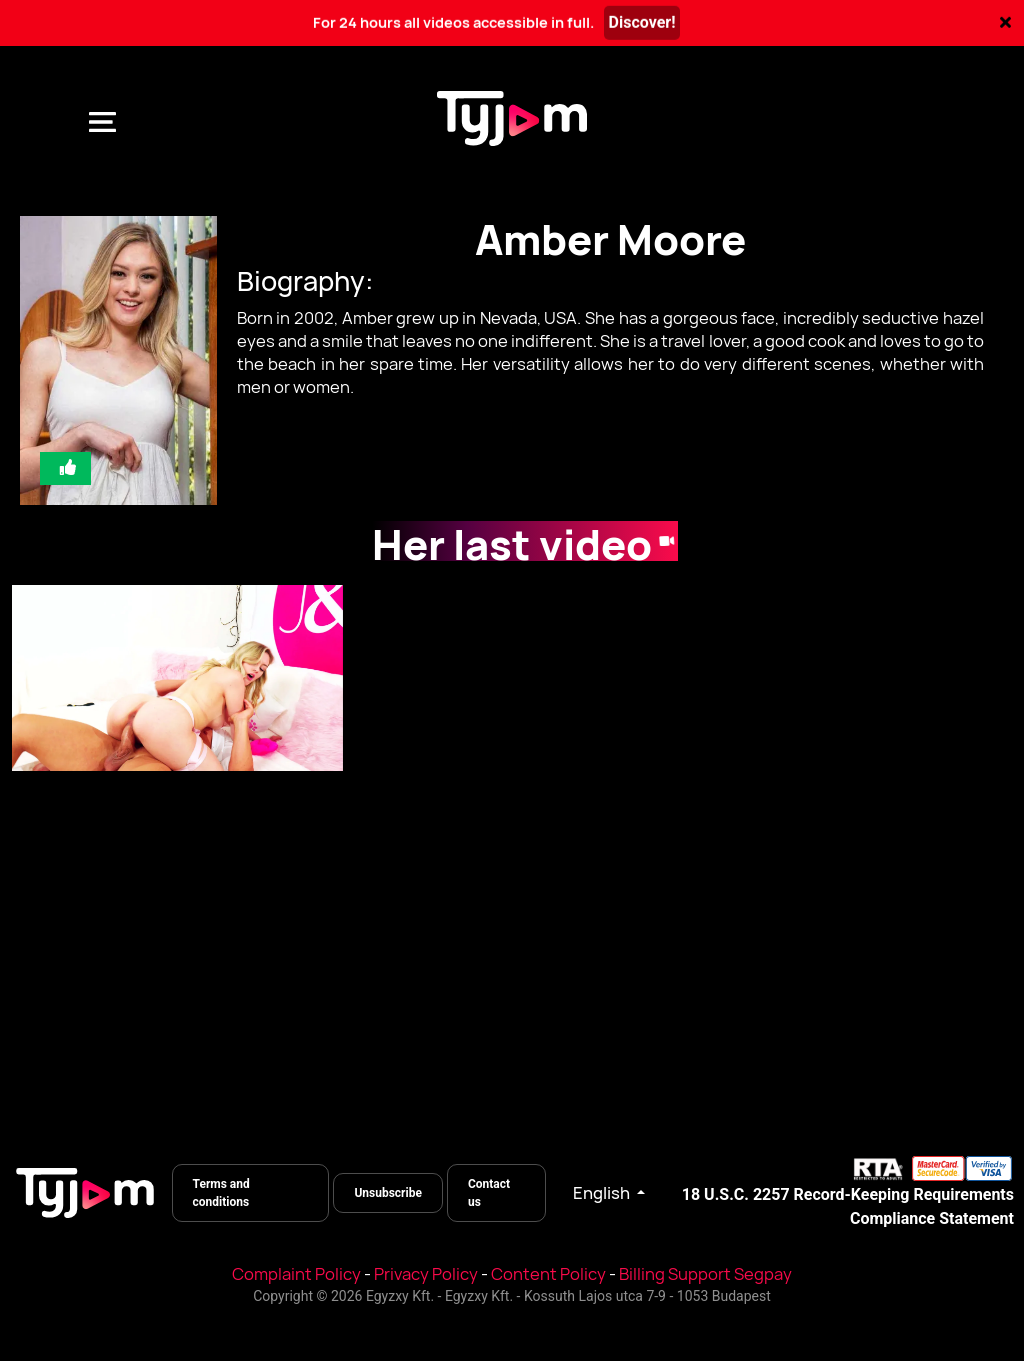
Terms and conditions (221, 1193)
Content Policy (548, 1274)
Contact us (489, 1193)
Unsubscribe (388, 1193)
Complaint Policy (296, 1274)
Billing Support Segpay (705, 1274)
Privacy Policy (426, 1274)
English (603, 1193)
